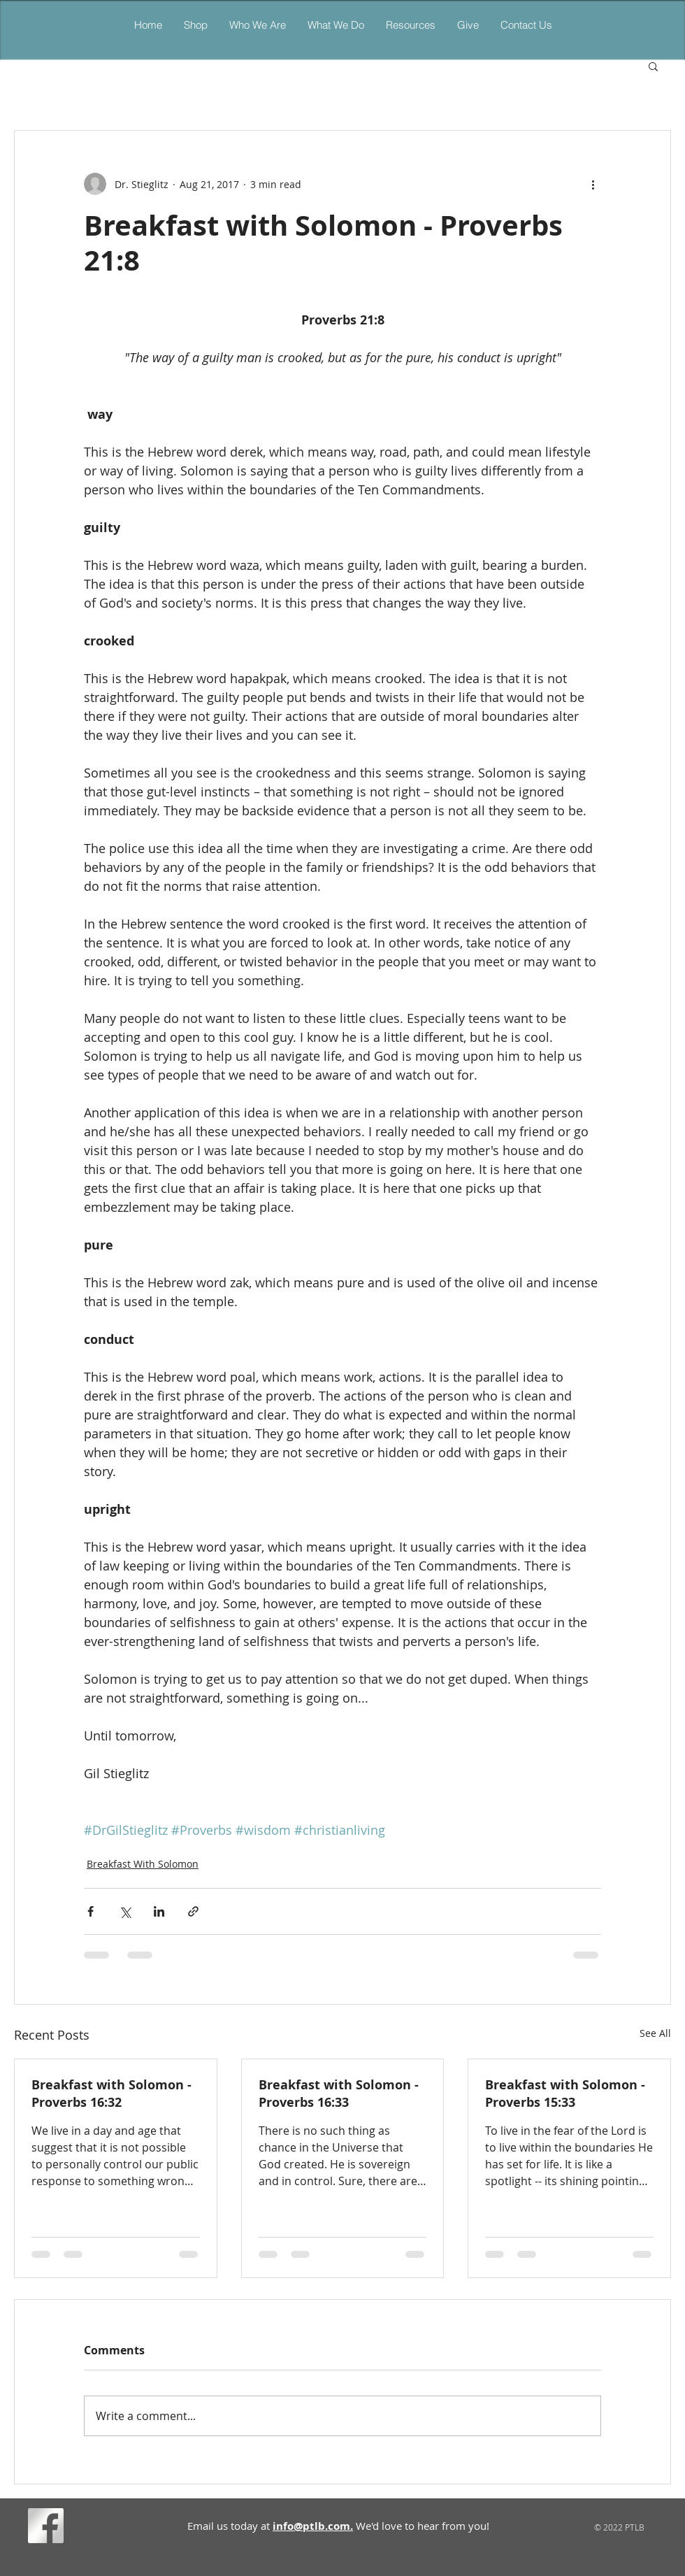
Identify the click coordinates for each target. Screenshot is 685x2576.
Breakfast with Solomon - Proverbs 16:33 (339, 2093)
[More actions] (592, 184)
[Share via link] (193, 1911)
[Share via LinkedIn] (159, 1911)
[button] (335, 25)
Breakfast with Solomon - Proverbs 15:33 (565, 2093)
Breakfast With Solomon (143, 1863)
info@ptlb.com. (313, 2526)
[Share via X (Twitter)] (124, 1911)
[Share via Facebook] (90, 1911)
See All (655, 2033)
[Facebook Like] (94, 2528)
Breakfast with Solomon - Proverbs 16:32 (111, 2093)
